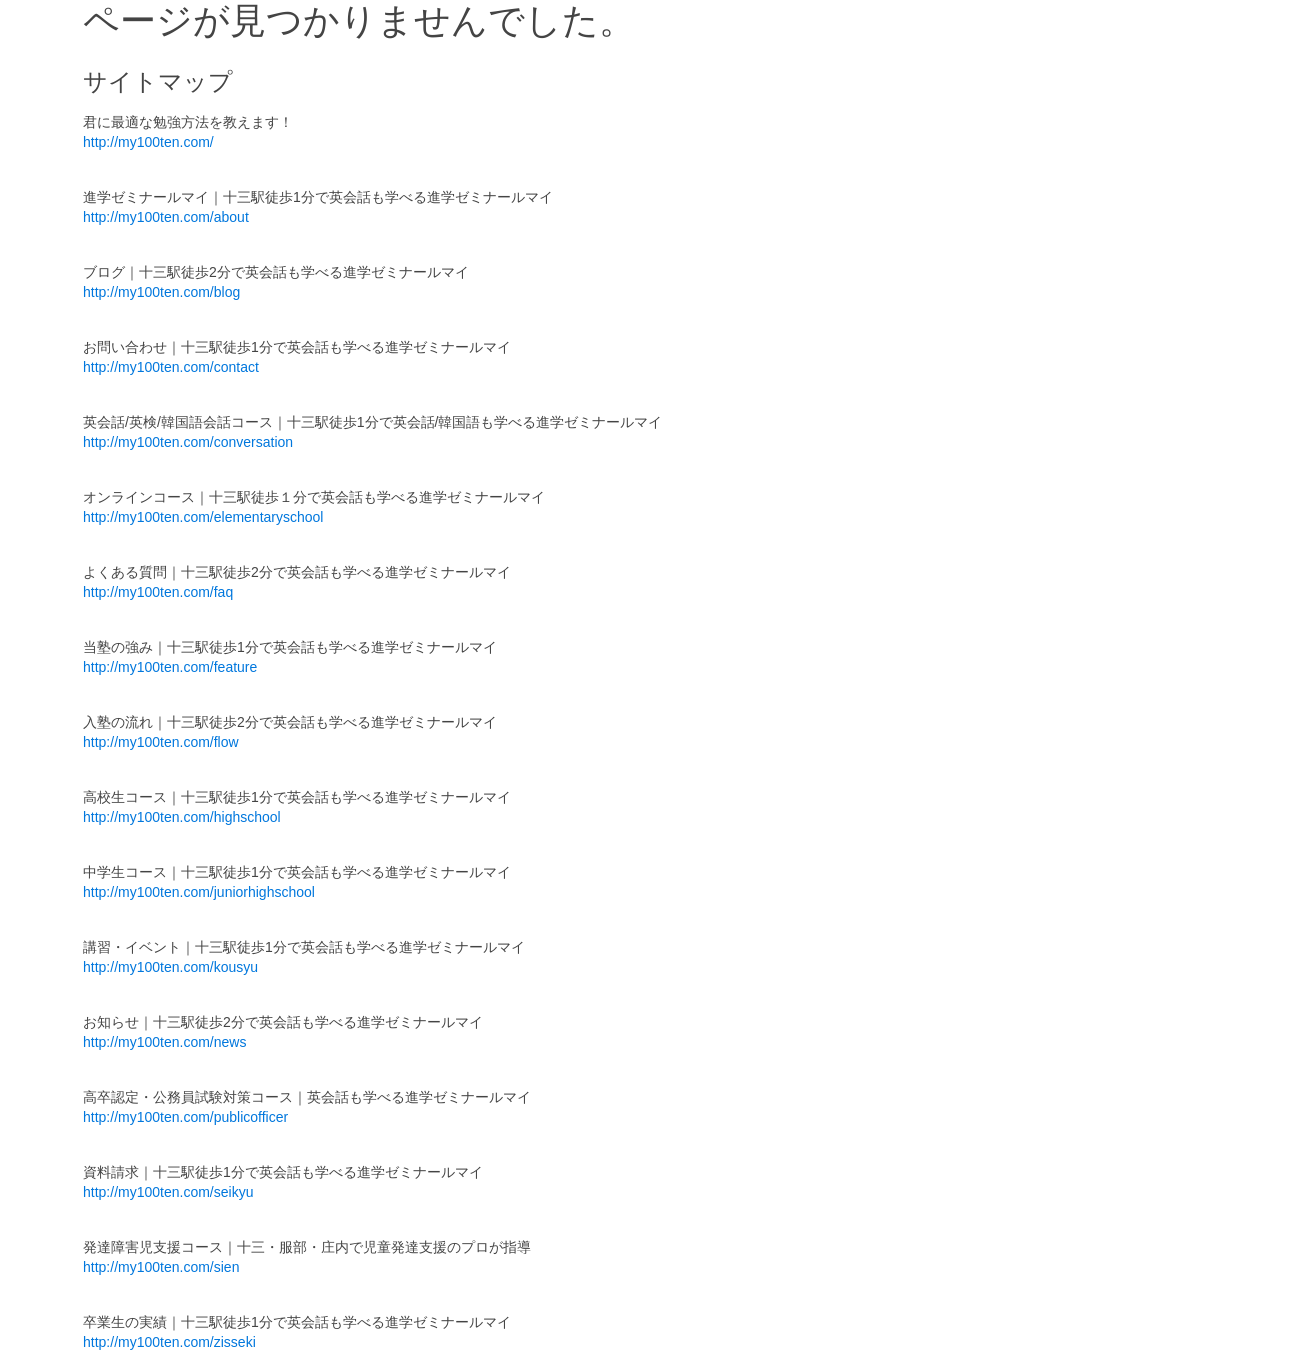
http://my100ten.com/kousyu (170, 967)
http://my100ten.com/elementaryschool (203, 517)
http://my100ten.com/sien (161, 1267)
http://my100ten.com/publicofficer (185, 1117)
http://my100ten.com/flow (161, 742)
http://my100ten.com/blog (161, 292)
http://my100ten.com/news (164, 1042)
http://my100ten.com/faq (158, 592)
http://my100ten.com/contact (171, 367)
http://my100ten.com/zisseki (169, 1342)
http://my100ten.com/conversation (188, 442)
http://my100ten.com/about (166, 217)
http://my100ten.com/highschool (182, 817)
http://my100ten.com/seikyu (168, 1192)
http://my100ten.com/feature (170, 667)
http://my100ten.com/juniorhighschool (199, 892)
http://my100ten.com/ (148, 142)
